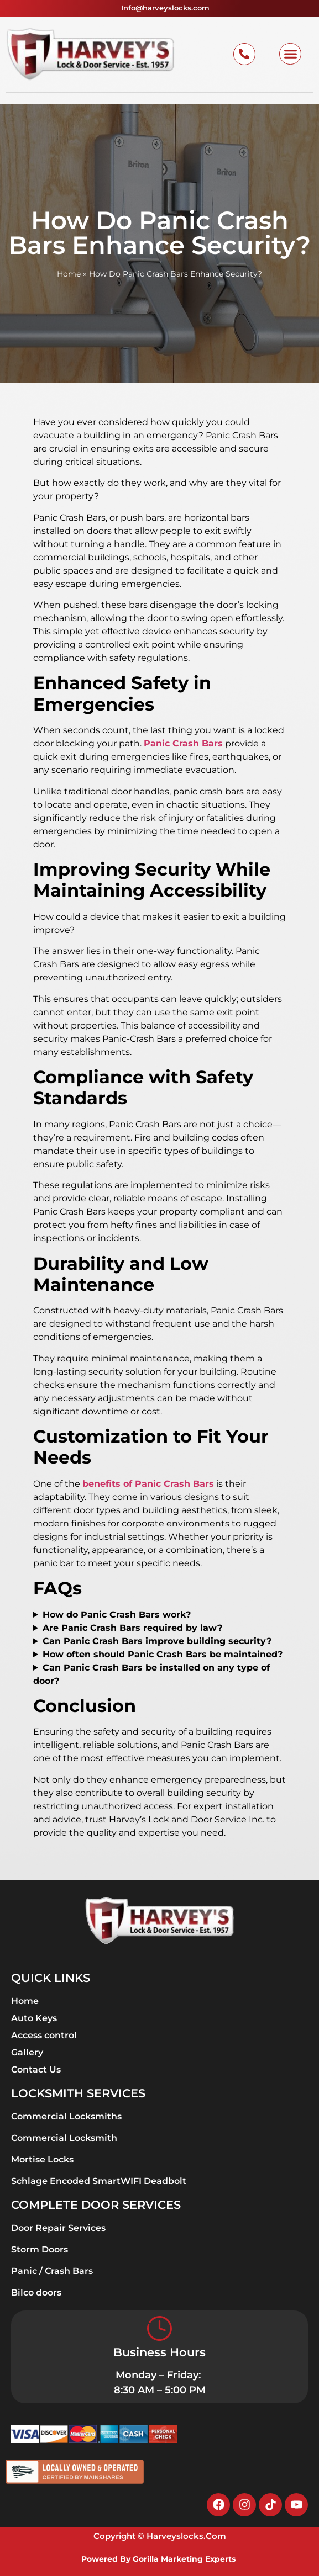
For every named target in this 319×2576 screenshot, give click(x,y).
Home (69, 273)
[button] (290, 54)
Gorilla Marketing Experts (185, 2559)
